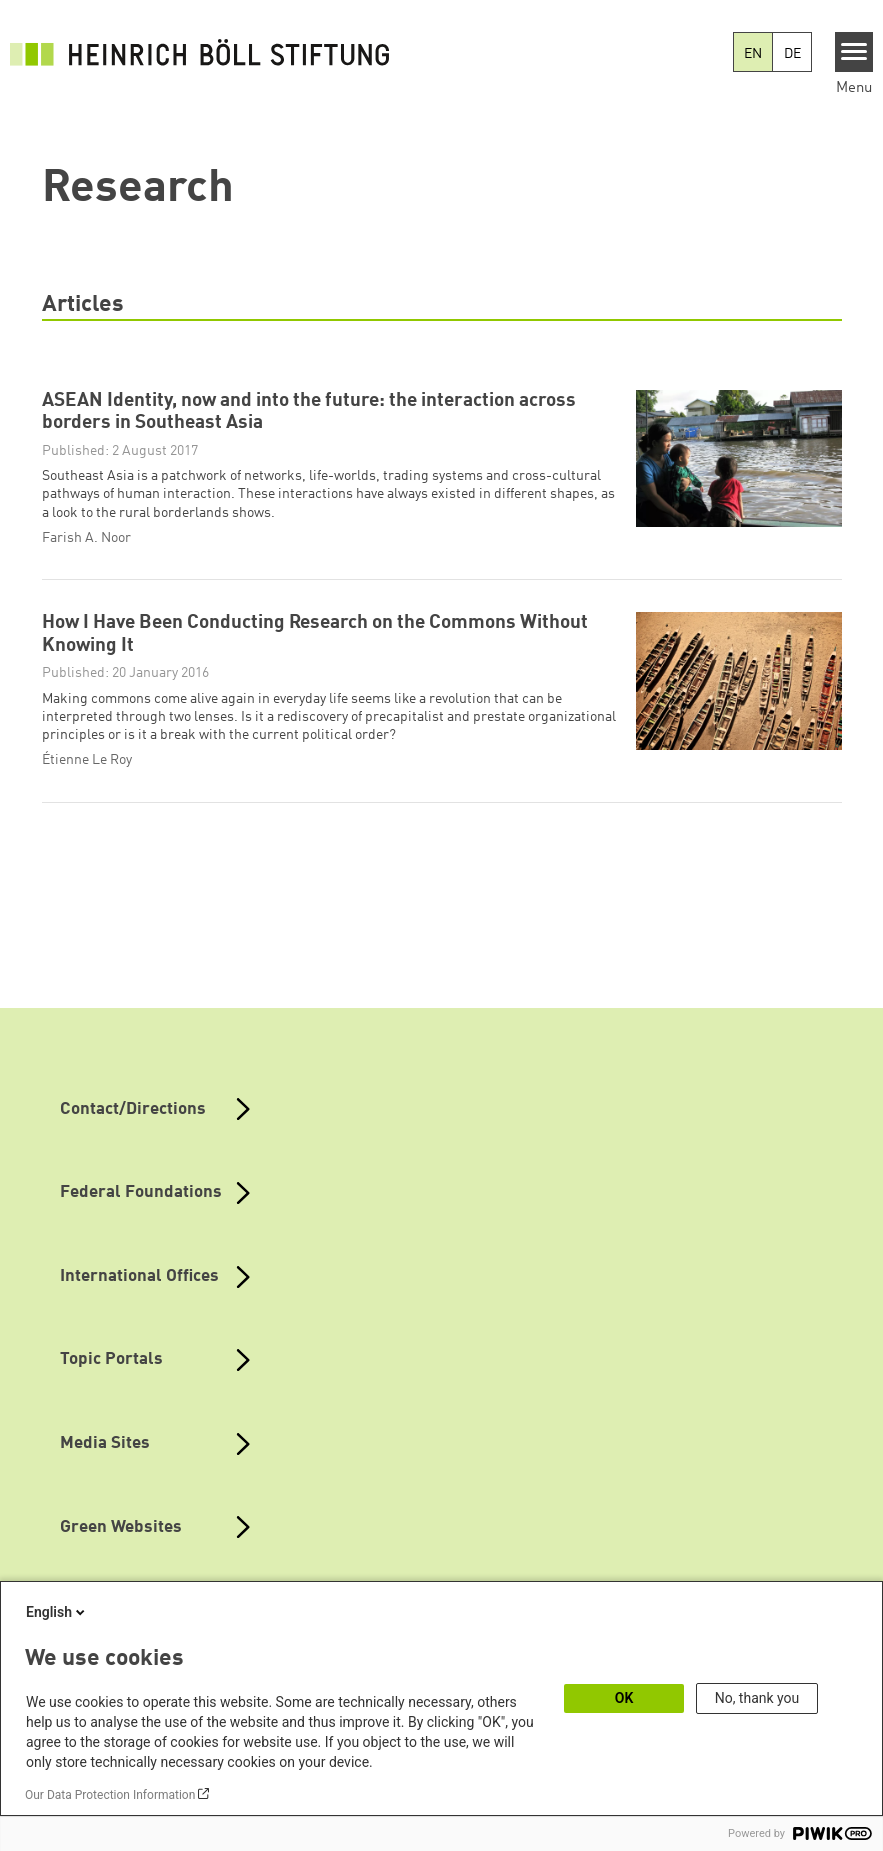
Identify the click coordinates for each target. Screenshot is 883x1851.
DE (792, 54)
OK (624, 1698)
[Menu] (854, 52)
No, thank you (757, 1698)
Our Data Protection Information (110, 1795)
